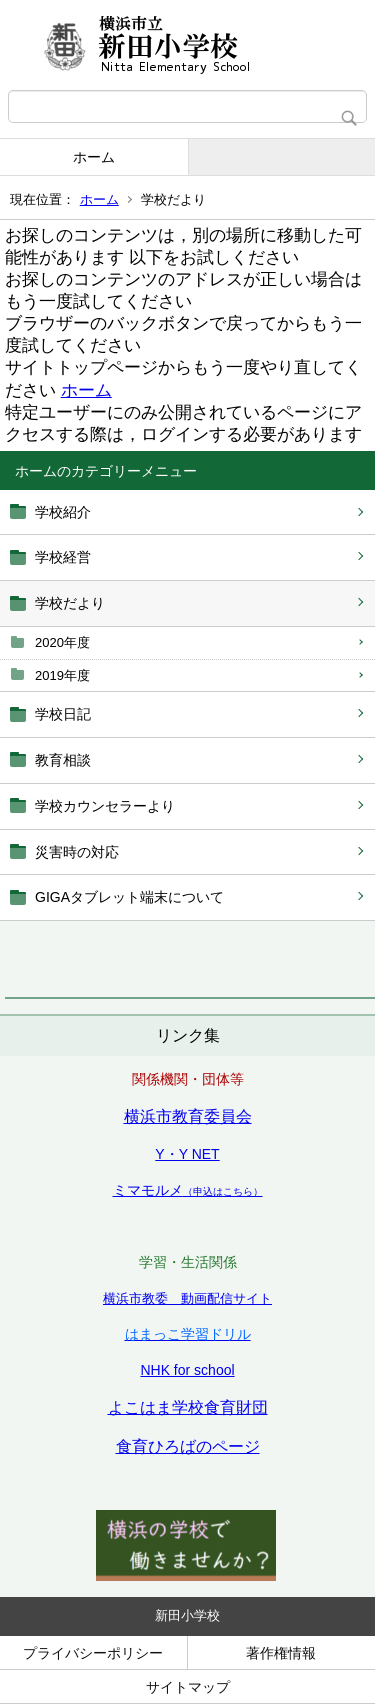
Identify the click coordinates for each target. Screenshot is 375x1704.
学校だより (70, 603)
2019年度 (62, 675)
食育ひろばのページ (188, 1446)
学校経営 (63, 557)
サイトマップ (188, 1687)
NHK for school (187, 1370)
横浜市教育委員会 (188, 1116)
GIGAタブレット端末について (129, 897)
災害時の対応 (77, 852)
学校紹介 (63, 512)
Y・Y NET (187, 1154)
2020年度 (62, 642)
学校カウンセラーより (105, 806)
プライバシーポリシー (93, 1653)
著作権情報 (281, 1653)
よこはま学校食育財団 (188, 1407)
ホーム (94, 157)
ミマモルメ (188, 1190)
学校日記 (63, 714)
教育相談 (63, 760)
